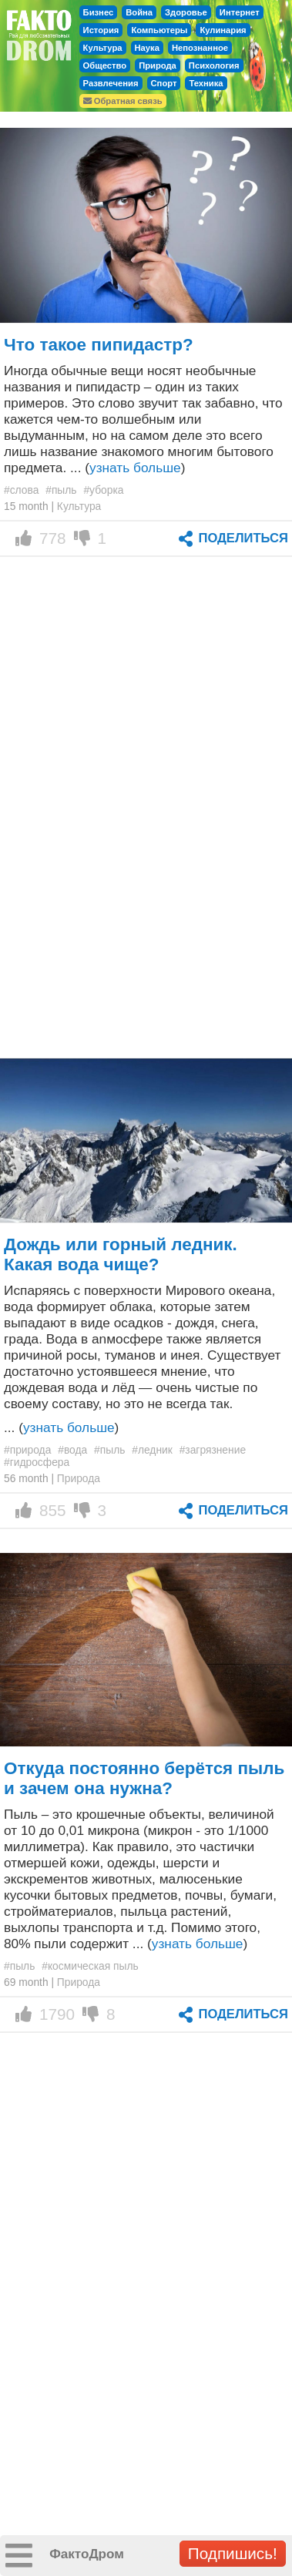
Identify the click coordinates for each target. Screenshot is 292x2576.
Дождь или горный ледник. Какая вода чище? (120, 1254)
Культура (103, 47)
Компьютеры (159, 30)
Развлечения (111, 83)
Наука (147, 47)
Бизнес (98, 12)
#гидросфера (36, 1462)
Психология (214, 65)
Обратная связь (123, 101)
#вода (72, 1450)
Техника (206, 83)
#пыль (60, 490)
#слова (21, 490)
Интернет (240, 12)
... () (61, 1427)
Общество (105, 65)
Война (139, 12)
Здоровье (186, 12)
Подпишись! (232, 2553)
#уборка (103, 490)
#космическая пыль (90, 1966)
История (101, 30)
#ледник (152, 1450)
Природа (157, 65)
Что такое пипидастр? (98, 344)
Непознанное (200, 47)
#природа (27, 1450)
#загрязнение (213, 1450)
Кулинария (223, 30)
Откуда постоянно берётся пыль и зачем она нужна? (144, 1778)
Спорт (164, 83)
